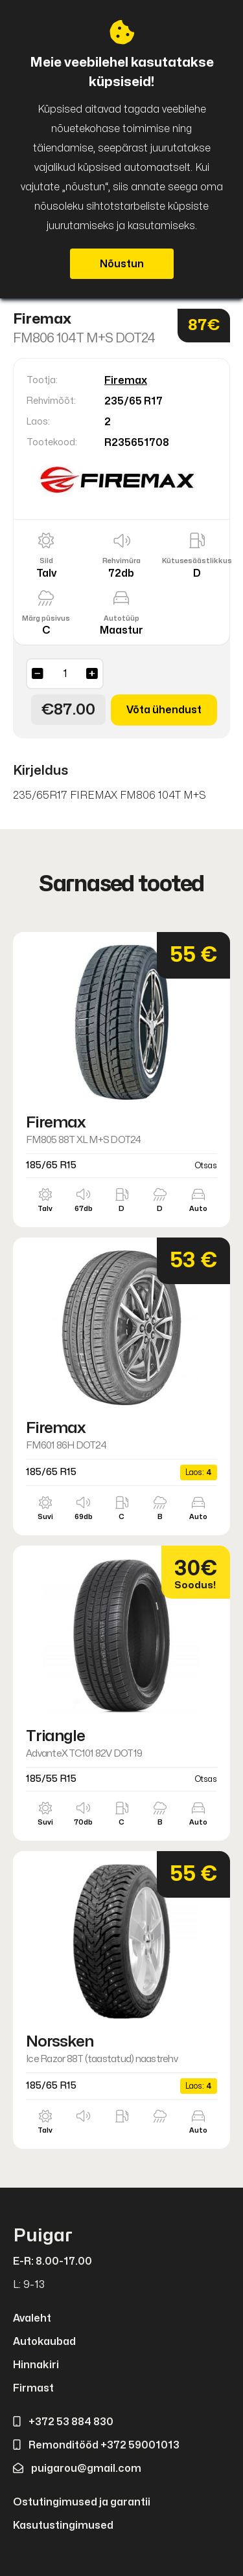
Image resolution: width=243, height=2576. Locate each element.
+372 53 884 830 (63, 2422)
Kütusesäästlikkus (197, 560)
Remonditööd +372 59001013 (96, 2445)
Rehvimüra (121, 560)
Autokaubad (44, 2342)
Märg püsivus (46, 618)
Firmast (33, 2388)
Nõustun (122, 264)
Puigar (43, 2236)
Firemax (125, 380)
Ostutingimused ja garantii (81, 2502)
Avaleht (32, 2318)
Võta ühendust (164, 710)
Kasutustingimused (63, 2525)
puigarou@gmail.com (77, 2468)
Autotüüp (121, 618)
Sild (46, 560)
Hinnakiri (36, 2365)
